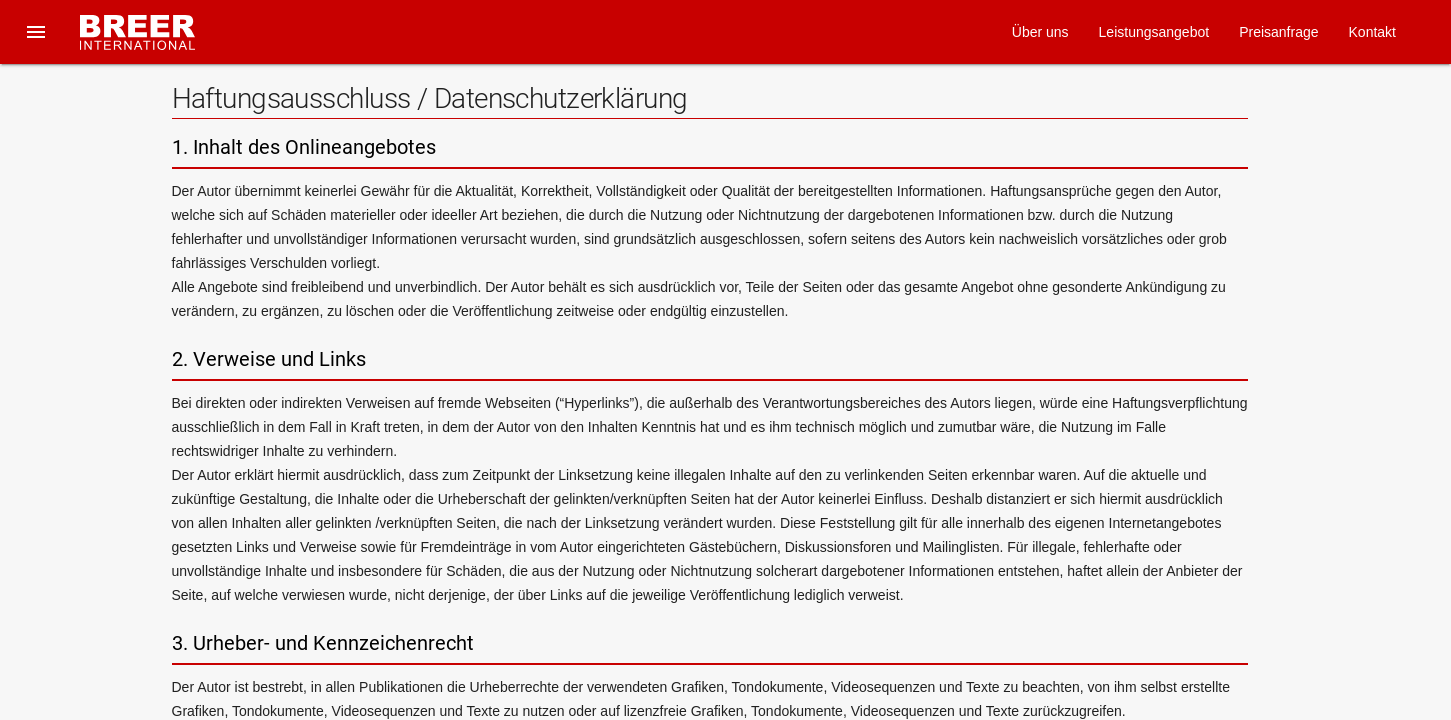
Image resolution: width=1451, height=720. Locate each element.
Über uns (1040, 32)
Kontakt (1372, 32)
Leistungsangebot (1154, 32)
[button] (36, 32)
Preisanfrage (1278, 32)
